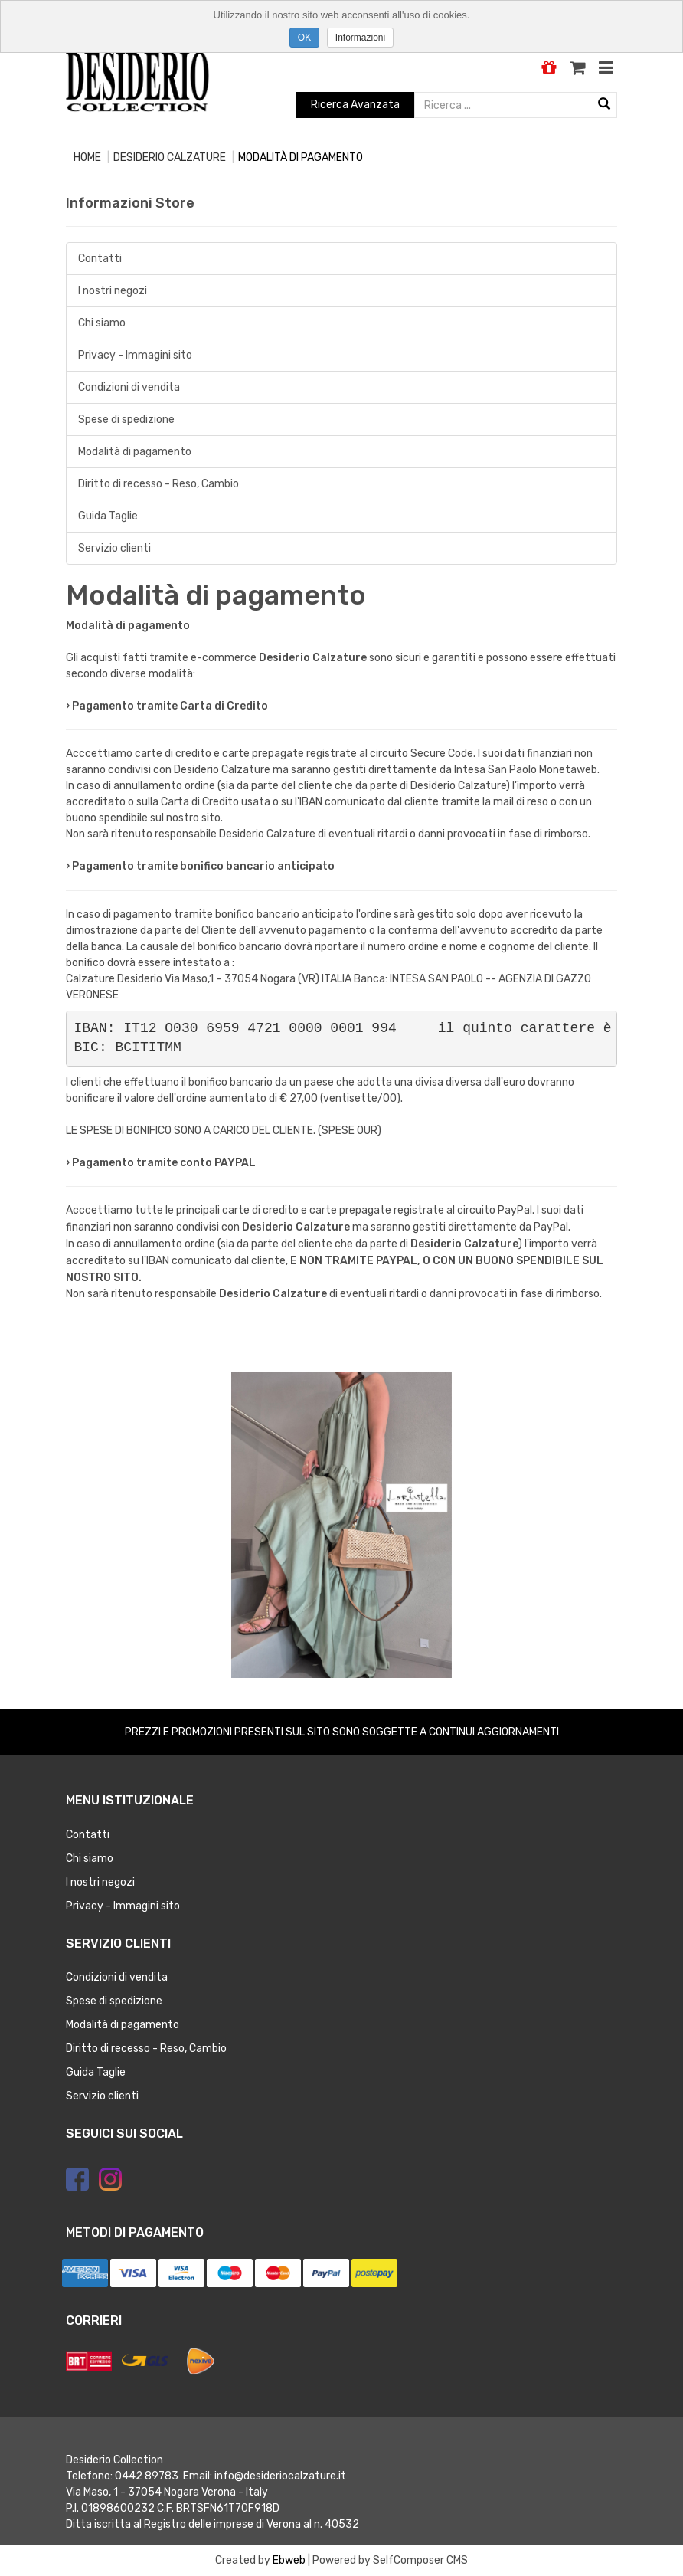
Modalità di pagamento (134, 451)
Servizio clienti (114, 548)
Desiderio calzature (169, 157)
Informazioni (360, 37)
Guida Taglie (108, 516)
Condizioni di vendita (129, 387)
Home (87, 157)
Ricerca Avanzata (355, 104)
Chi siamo (102, 322)
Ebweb (289, 2560)
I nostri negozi (112, 290)
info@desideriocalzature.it (280, 2476)
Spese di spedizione (126, 419)
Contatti (100, 258)
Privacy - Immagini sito (135, 355)
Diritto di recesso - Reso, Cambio (158, 483)
